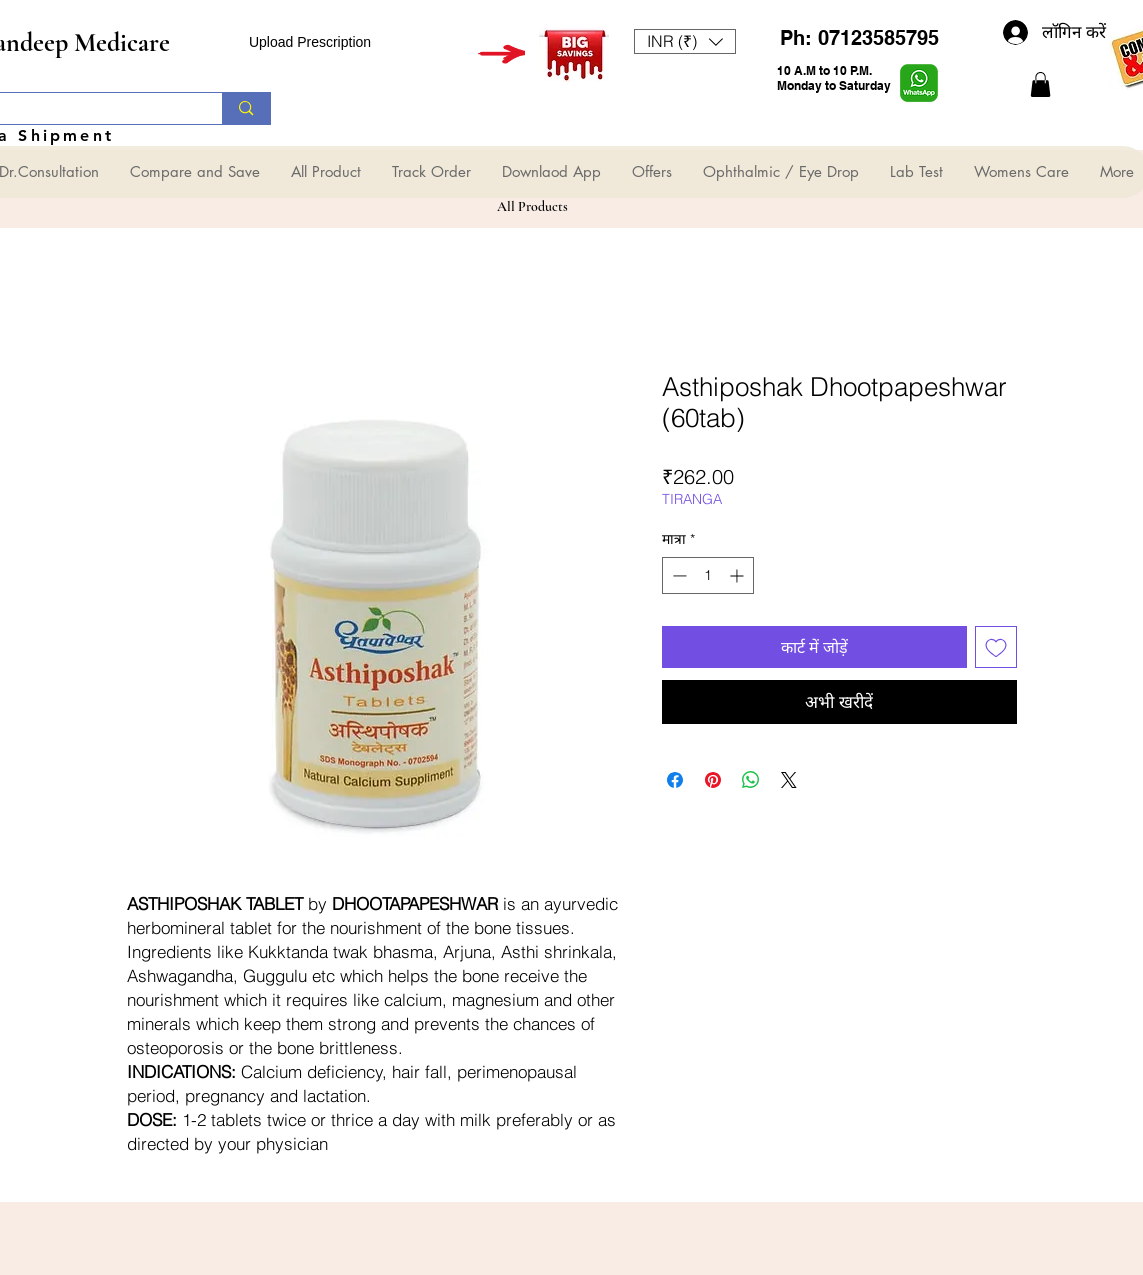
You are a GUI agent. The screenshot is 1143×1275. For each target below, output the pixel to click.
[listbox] (685, 41)
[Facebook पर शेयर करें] (675, 780)
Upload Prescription (310, 42)
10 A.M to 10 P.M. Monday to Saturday (834, 78)
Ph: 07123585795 (859, 38)
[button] (685, 41)
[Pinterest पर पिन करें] (713, 780)
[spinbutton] (708, 575)
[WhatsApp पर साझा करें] (751, 780)
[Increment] (738, 575)
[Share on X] (789, 780)
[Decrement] (677, 575)
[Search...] (245, 108)
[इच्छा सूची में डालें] (996, 647)
